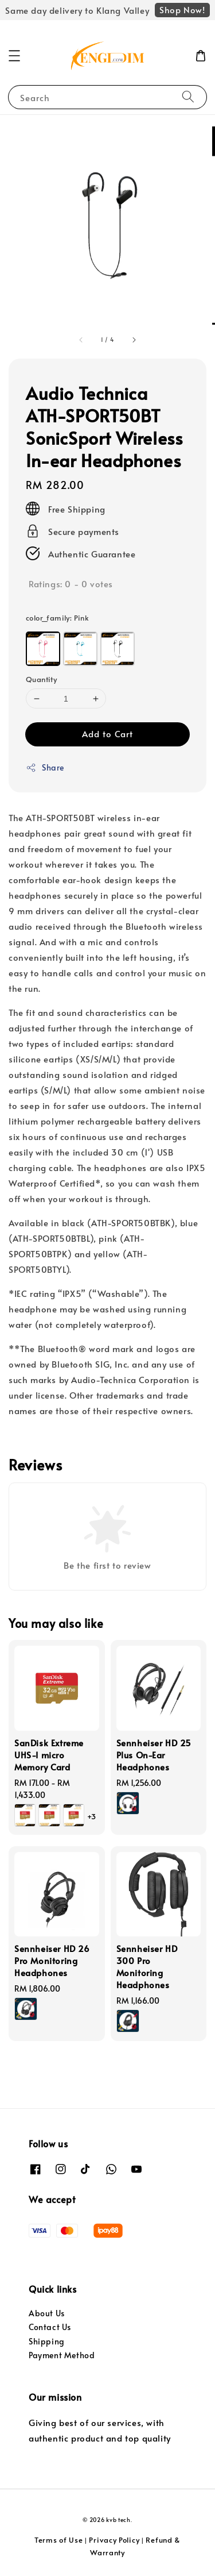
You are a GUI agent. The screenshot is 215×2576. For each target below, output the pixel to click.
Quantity (41, 679)
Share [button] (45, 767)
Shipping (47, 2341)
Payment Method (62, 2355)
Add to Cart (107, 733)
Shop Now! (182, 9)
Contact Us (50, 2326)
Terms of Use (58, 2540)
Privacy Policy (114, 2540)
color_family (57, 618)
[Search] (188, 97)
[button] (14, 55)
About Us (47, 2313)
